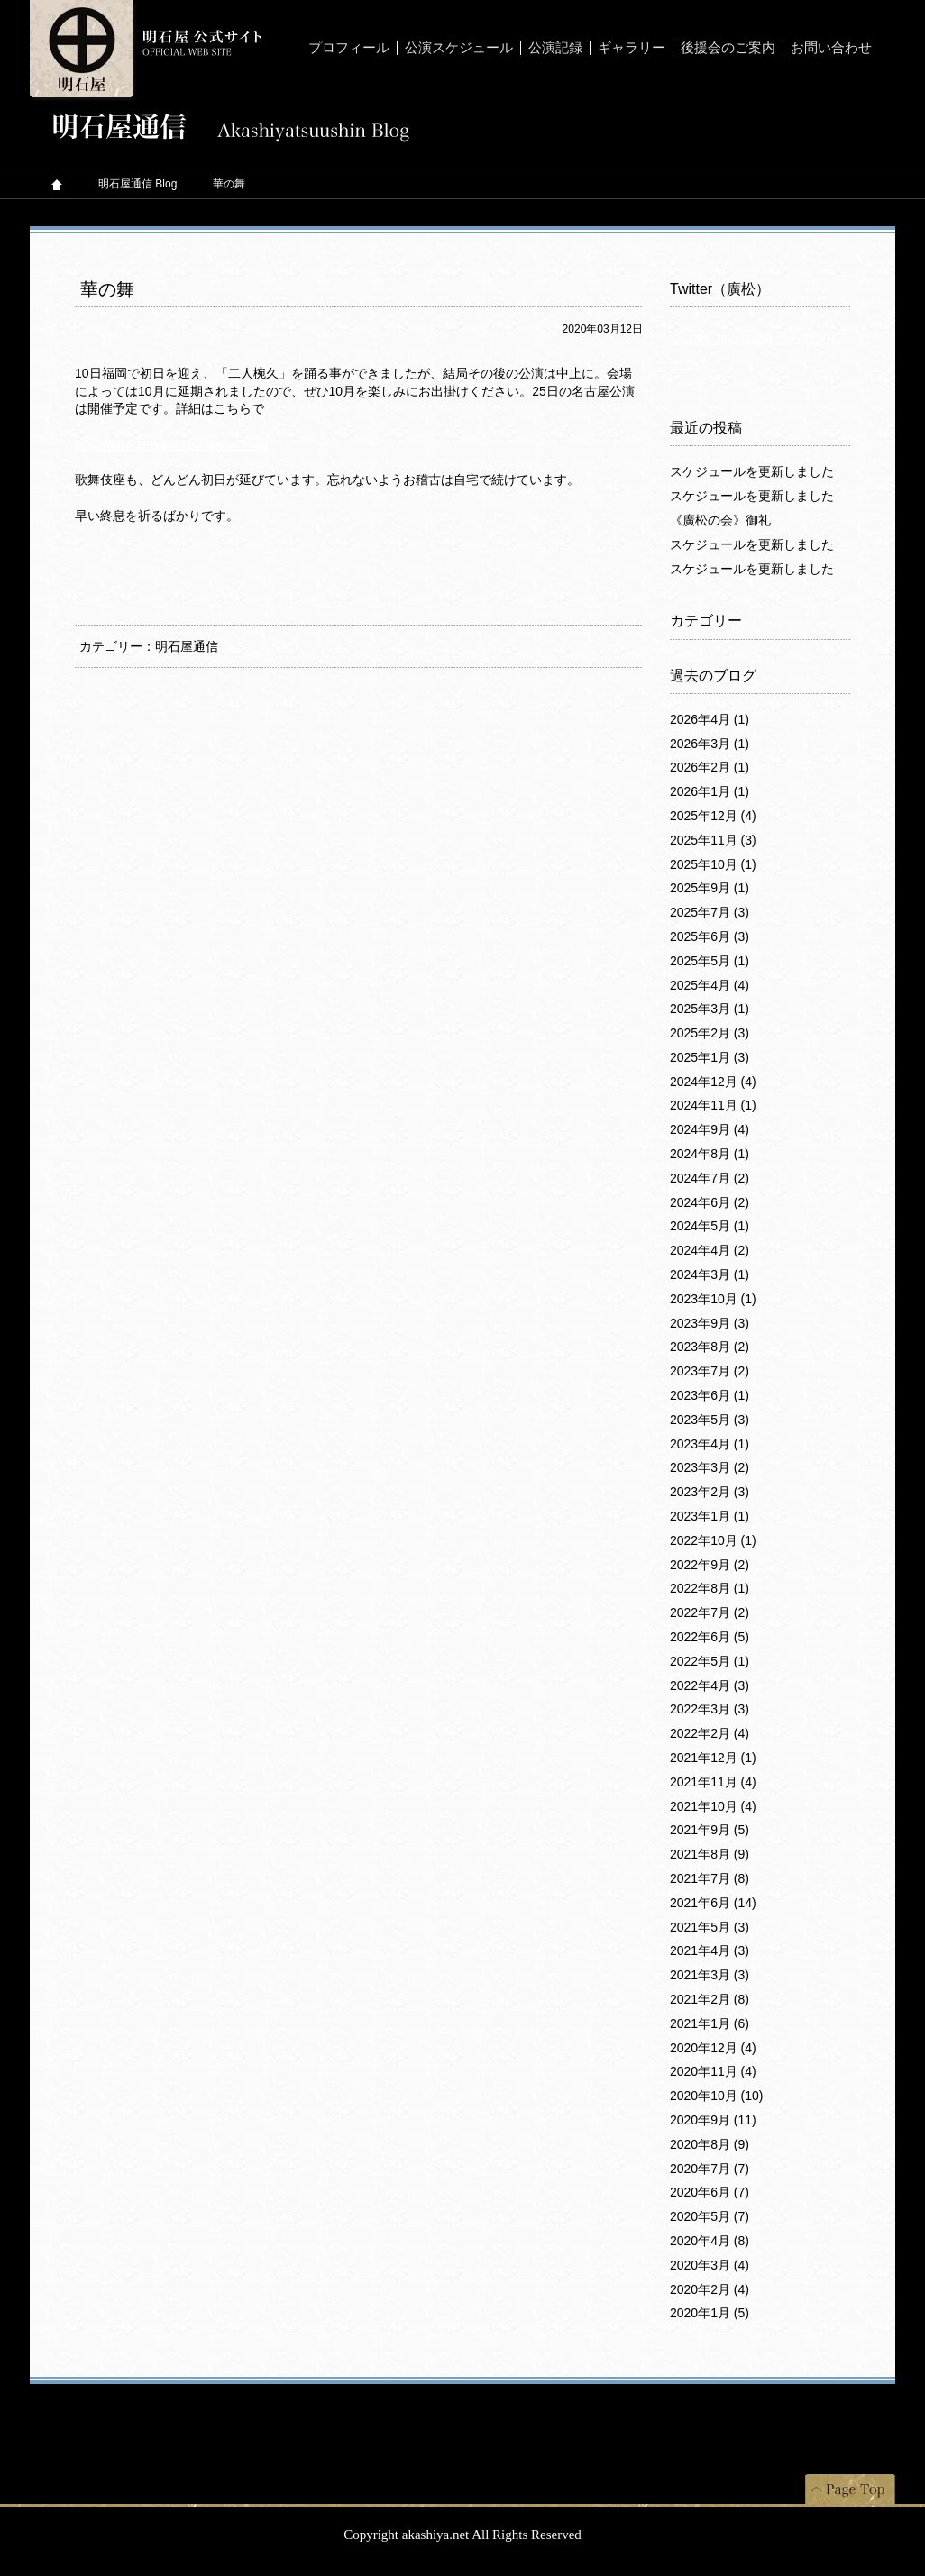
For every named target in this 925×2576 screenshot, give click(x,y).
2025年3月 (709, 1008)
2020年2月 (709, 2289)
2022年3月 (709, 1709)
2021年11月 (713, 1782)
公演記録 (555, 48)
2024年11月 (713, 1105)
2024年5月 (709, 1226)
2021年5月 (709, 1927)
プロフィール (348, 48)
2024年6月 (709, 1202)
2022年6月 (709, 1637)
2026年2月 (709, 767)
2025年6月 (709, 936)
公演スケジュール (459, 48)
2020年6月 (709, 2192)
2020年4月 (709, 2240)
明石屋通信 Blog (137, 184)
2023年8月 (709, 1346)
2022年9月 (709, 1564)
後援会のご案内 (728, 48)
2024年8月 (709, 1153)
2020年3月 (709, 2265)
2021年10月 (713, 1806)
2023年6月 (709, 1395)
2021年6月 (713, 1902)
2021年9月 (709, 1829)
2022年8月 (709, 1588)
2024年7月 (709, 1178)
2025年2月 (709, 1033)
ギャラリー (631, 48)
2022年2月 (709, 1733)
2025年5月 (709, 961)
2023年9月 (709, 1323)
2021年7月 (709, 1878)
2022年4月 (709, 1685)
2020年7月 (709, 2168)
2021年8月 (709, 1854)
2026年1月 (709, 791)
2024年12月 (713, 1081)
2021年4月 (709, 1950)
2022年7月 (709, 1612)
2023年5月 (709, 1419)
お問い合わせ (831, 48)
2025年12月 (713, 815)
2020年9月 (713, 2120)
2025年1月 (709, 1057)
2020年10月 (717, 2095)
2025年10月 (713, 864)
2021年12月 (713, 1757)
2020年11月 (713, 2071)
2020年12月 (713, 2048)
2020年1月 (709, 2313)
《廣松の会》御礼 (720, 520)
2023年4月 (709, 1444)
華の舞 (107, 289)
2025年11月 (713, 840)
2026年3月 (709, 743)
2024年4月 (709, 1250)
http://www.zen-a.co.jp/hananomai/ (171, 444)
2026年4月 (709, 719)
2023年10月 (713, 1299)
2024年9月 (709, 1129)
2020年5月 (709, 2216)
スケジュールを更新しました (752, 471)
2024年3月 (709, 1274)
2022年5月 (709, 1661)
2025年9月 (709, 888)
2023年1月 (709, 1516)
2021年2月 (709, 1999)
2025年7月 (709, 912)
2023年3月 (709, 1467)
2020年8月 (709, 2144)
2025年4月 (709, 985)
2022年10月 (713, 1540)
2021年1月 (709, 2023)
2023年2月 (709, 1491)
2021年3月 (709, 1975)
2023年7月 (709, 1371)
